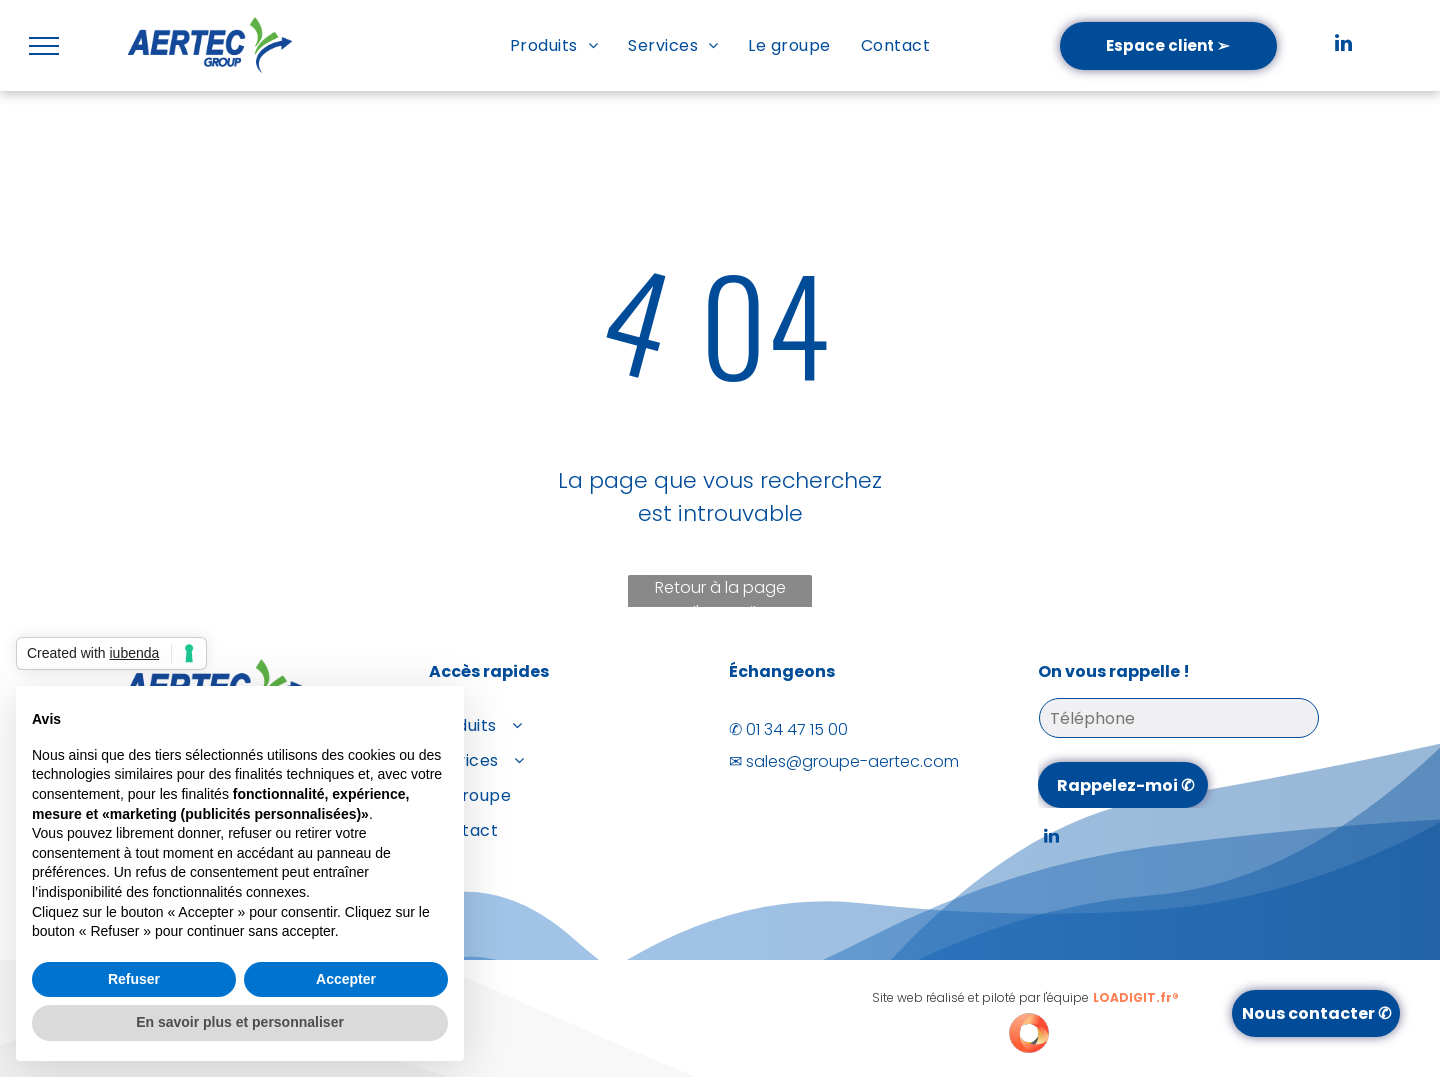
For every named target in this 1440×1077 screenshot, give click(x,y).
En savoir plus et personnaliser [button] (240, 1022)
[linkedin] (1343, 45)
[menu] (44, 46)
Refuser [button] (134, 979)
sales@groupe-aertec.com (852, 761)
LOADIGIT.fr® (1136, 997)
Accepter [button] (346, 979)
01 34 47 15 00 (797, 729)
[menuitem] (554, 45)
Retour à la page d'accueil (720, 594)
